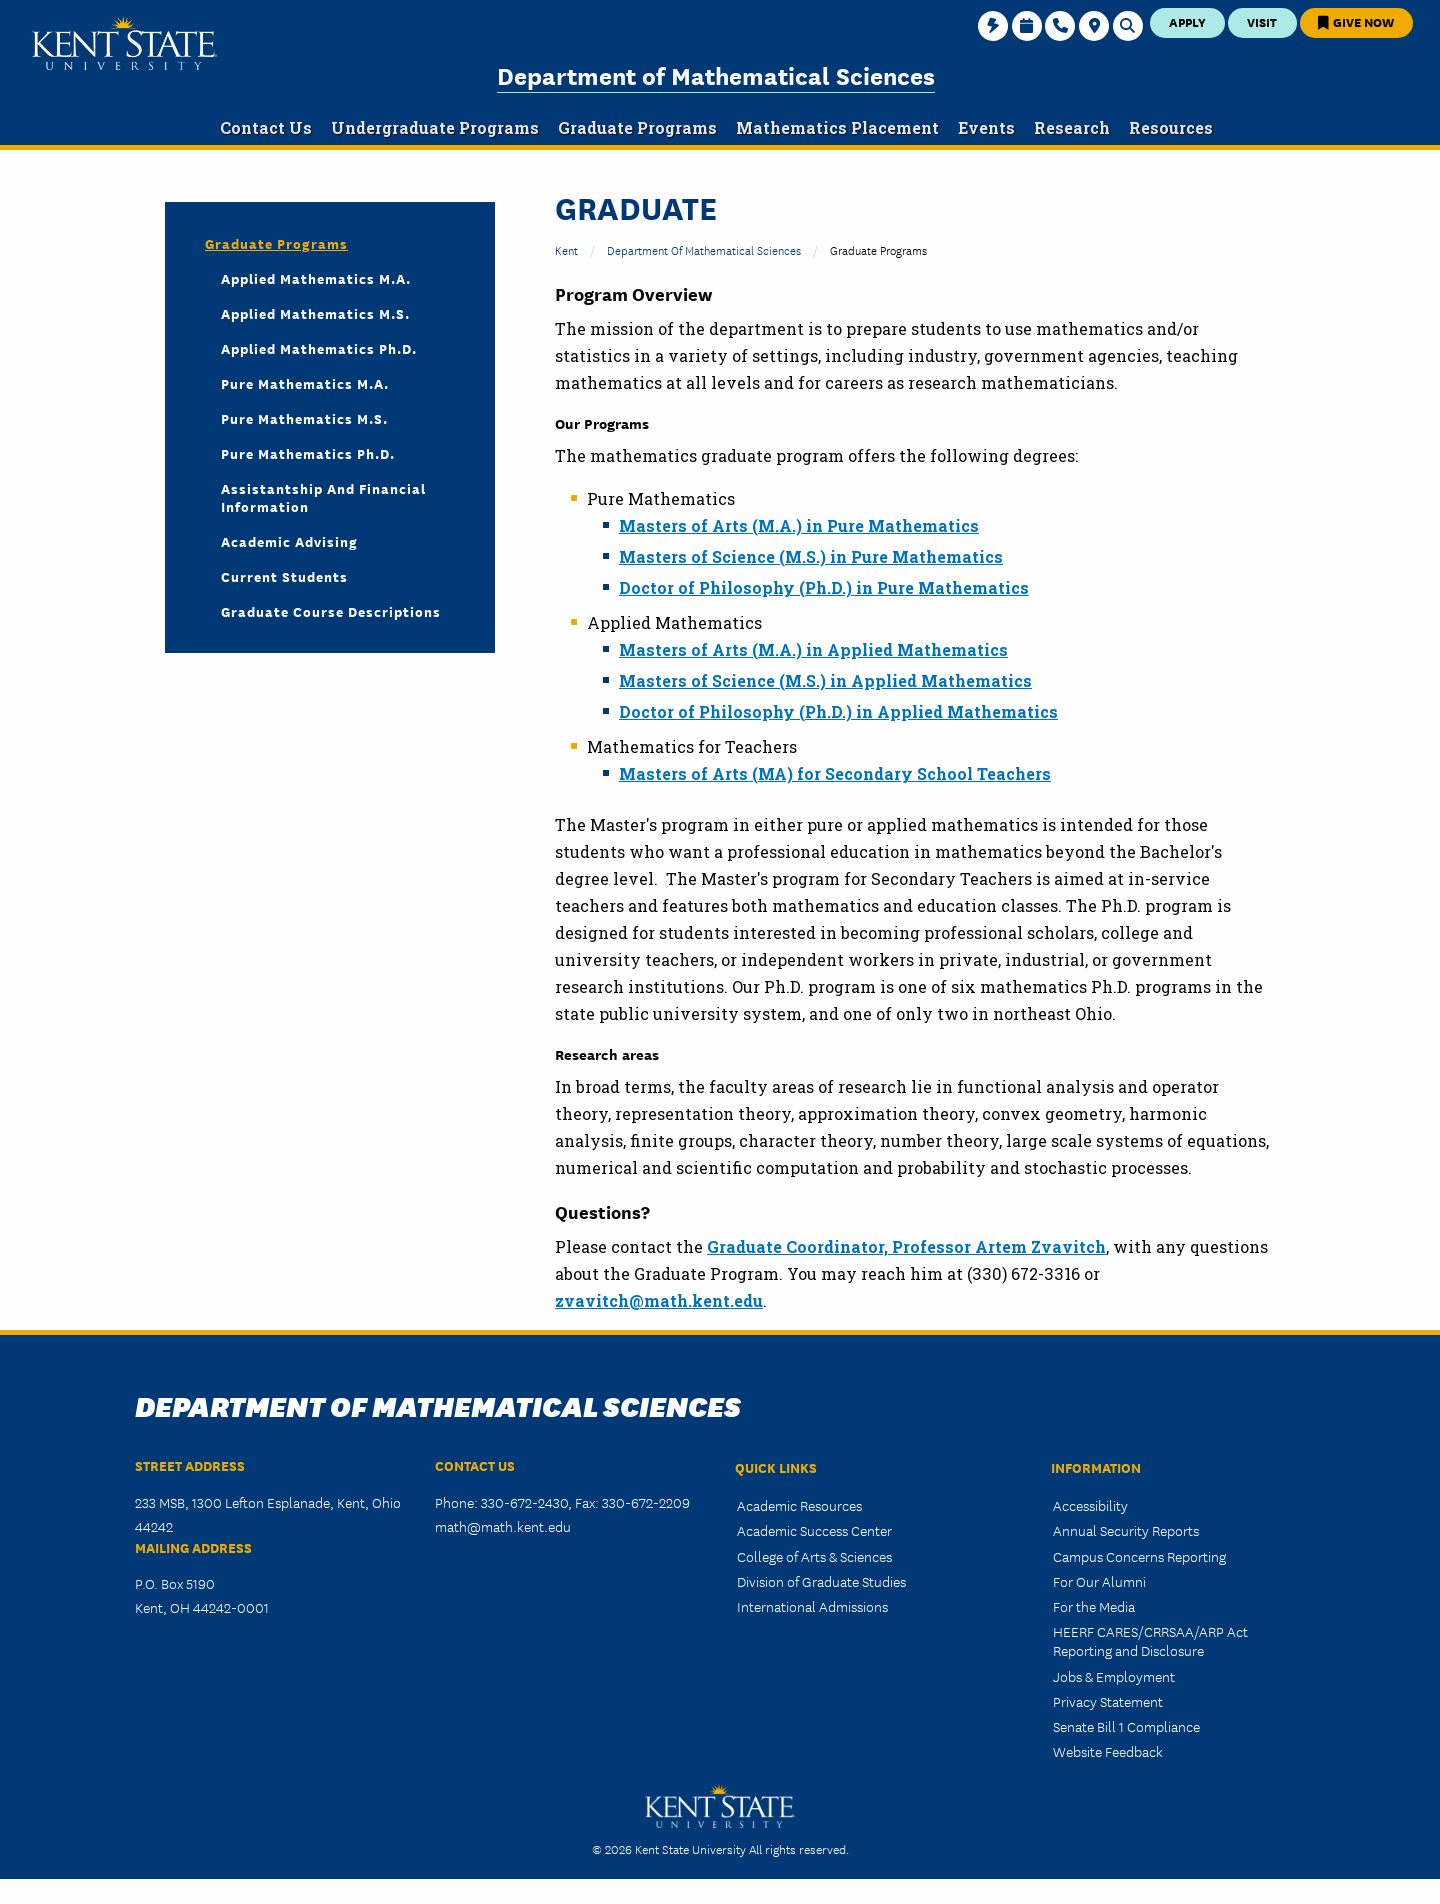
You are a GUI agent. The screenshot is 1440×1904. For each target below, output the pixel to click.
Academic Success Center (814, 1530)
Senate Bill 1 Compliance (1126, 1726)
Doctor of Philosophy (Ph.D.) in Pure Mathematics (824, 587)
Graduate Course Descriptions (331, 611)
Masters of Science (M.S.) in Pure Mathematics (811, 556)
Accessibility (1090, 1505)
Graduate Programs (276, 243)
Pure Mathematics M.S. (304, 418)
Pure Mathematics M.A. (305, 383)
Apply (1187, 21)
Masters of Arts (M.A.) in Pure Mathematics (799, 525)
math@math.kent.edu (503, 1526)
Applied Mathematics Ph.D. (319, 348)
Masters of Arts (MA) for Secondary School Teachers (835, 773)
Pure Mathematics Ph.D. (308, 453)
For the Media (1094, 1606)
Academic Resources (799, 1505)
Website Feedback (1108, 1751)
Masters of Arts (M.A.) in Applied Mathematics (813, 649)
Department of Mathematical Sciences (716, 74)
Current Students (284, 576)
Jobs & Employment (1114, 1676)
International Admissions (812, 1606)
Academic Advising (289, 541)
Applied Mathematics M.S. (315, 313)
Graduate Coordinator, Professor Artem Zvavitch (906, 1246)
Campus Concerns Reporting (1139, 1556)
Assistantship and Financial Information (323, 497)
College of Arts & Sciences (814, 1556)
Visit (1262, 21)
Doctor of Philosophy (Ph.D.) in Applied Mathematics (838, 711)
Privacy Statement (1108, 1701)
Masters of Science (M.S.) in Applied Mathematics (825, 680)
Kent (566, 249)
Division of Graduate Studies (821, 1581)
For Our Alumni (1099, 1581)
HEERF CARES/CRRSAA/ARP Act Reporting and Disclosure (1150, 1640)
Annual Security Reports (1126, 1530)
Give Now (1356, 21)
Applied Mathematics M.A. (316, 278)
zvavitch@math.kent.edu (659, 1300)
